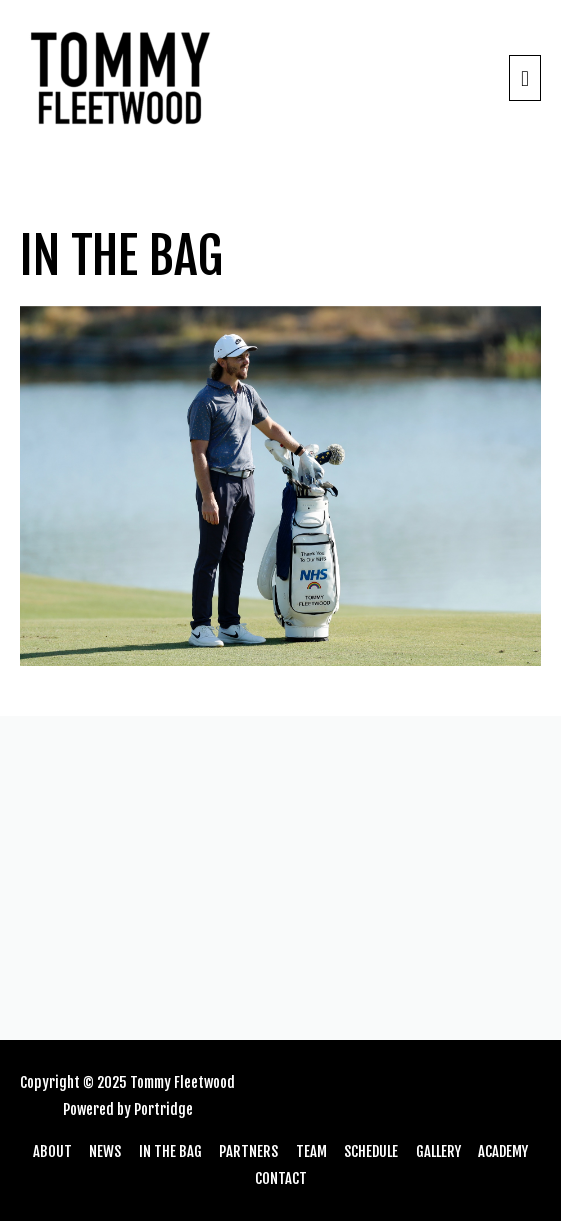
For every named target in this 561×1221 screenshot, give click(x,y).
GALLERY (438, 1151)
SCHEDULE (371, 1151)
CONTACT (281, 1178)
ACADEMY (503, 1151)
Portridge (163, 1109)
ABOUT (52, 1151)
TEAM (311, 1151)
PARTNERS (248, 1151)
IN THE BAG (170, 1151)
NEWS (105, 1151)
